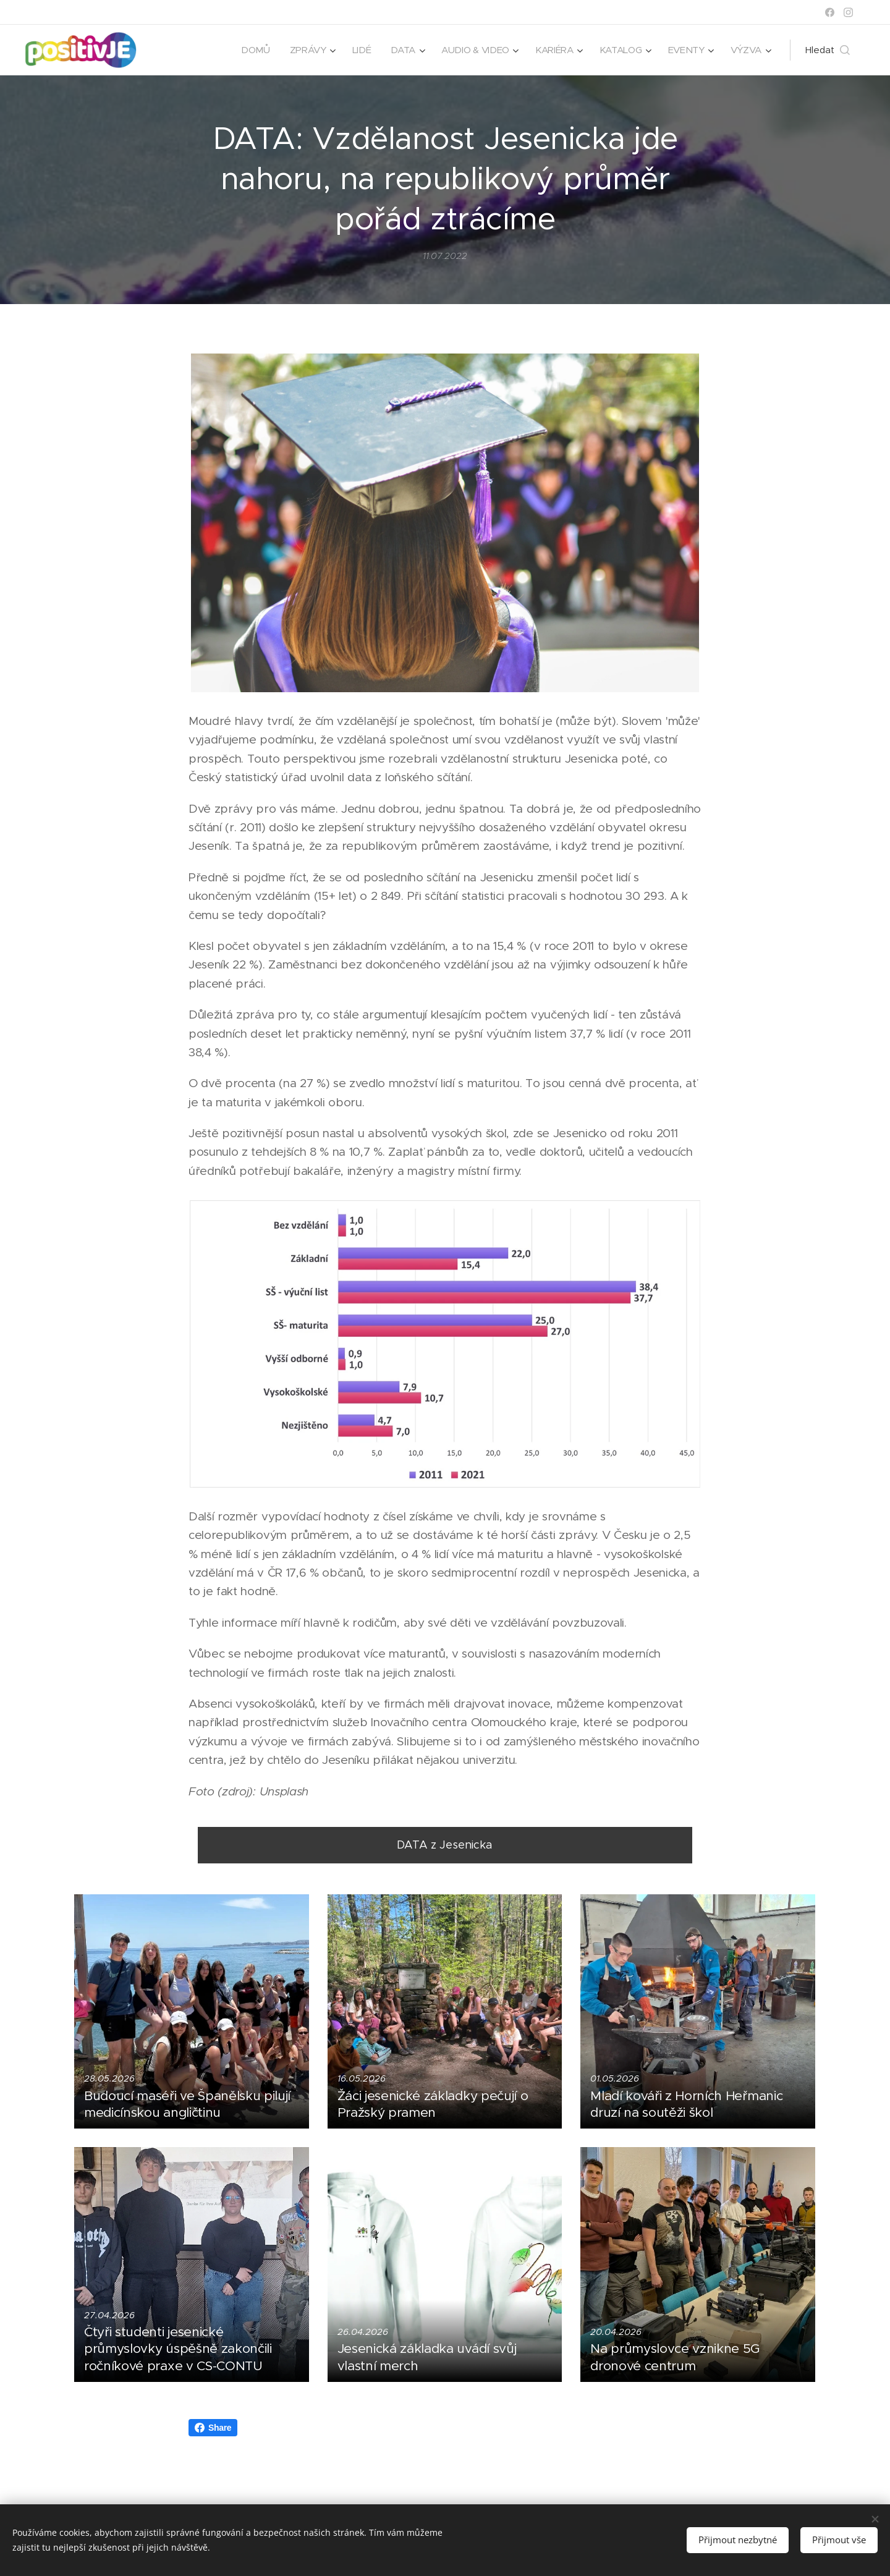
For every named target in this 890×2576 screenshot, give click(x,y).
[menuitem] (248, 50)
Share (213, 2428)
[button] (827, 50)
